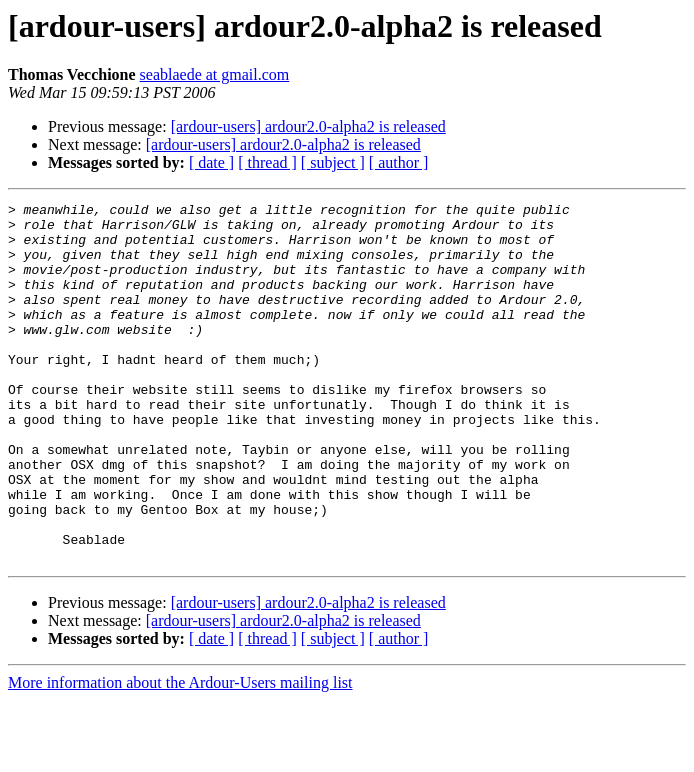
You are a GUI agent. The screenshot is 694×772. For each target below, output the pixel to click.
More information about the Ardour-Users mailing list (180, 754)
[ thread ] (267, 162)
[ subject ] (333, 162)
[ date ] (211, 162)
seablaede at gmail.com (215, 74)
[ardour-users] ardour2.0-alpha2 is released (308, 126)
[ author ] (399, 162)
